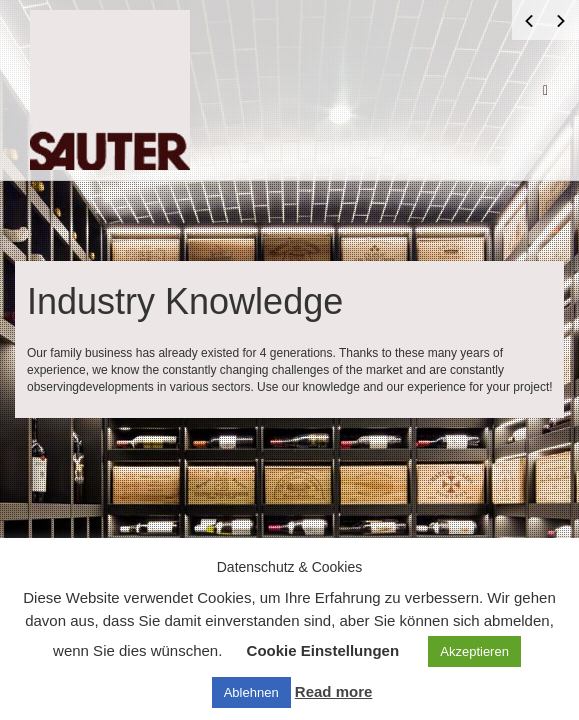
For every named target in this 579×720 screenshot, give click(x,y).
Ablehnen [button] (251, 692)
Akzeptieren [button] (474, 651)
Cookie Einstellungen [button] (323, 650)
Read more (334, 691)
